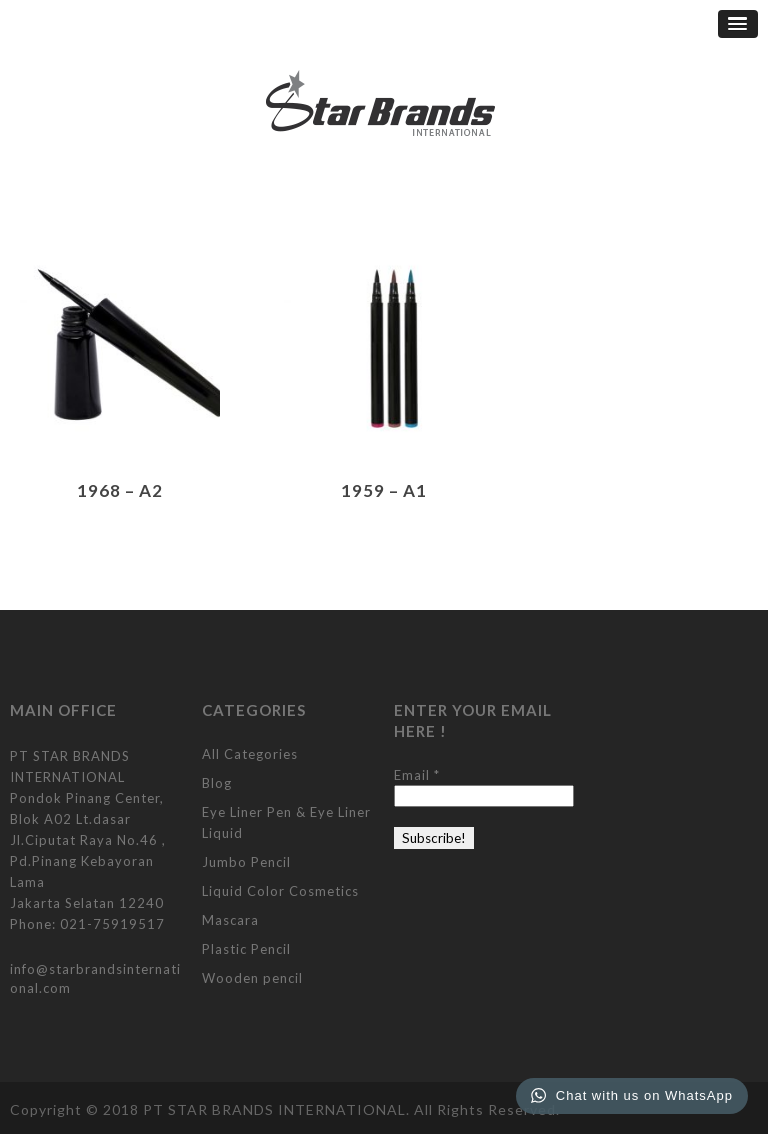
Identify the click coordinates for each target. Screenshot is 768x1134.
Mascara (230, 920)
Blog (217, 783)
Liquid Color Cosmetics (280, 891)
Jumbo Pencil (246, 862)
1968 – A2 (120, 490)
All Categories (250, 754)
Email (417, 775)
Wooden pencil (252, 978)
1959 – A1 (384, 490)
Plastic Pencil (246, 949)
